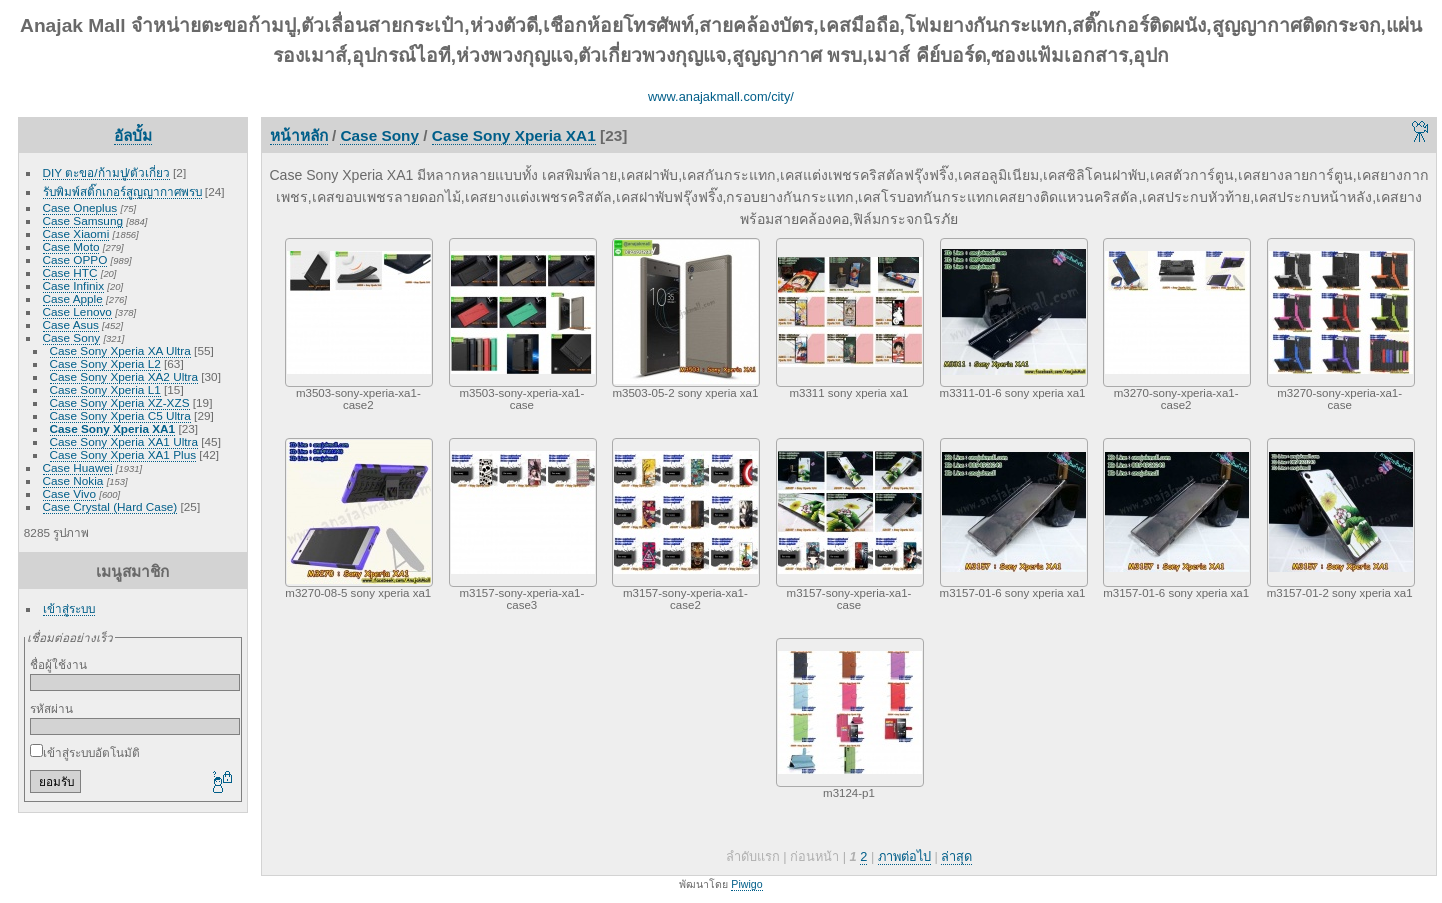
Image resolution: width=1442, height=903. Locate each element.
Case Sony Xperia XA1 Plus (123, 454)
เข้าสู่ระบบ (69, 608)
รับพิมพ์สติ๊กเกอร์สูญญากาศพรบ (122, 191)
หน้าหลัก (299, 135)
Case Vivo (69, 493)
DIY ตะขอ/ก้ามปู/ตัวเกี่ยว (106, 172)
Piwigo (746, 884)
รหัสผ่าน (51, 708)
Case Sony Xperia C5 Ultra (120, 415)
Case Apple (73, 298)
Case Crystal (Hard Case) (110, 506)
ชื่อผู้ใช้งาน (58, 664)
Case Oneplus (80, 207)
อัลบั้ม (133, 135)
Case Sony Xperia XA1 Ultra (124, 441)
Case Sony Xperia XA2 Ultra (124, 376)
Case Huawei (78, 467)
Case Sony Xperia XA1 (113, 428)
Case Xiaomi (76, 233)
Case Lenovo (77, 311)
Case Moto (71, 246)
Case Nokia (73, 480)
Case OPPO (75, 259)
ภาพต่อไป (904, 856)
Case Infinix (73, 285)
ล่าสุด (956, 856)
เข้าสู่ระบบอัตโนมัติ (85, 752)
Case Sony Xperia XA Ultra (120, 350)
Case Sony (72, 337)
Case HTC (70, 272)
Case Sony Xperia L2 (105, 363)
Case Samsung (83, 220)
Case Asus (71, 324)
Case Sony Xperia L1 (105, 389)
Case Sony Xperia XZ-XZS (120, 402)
